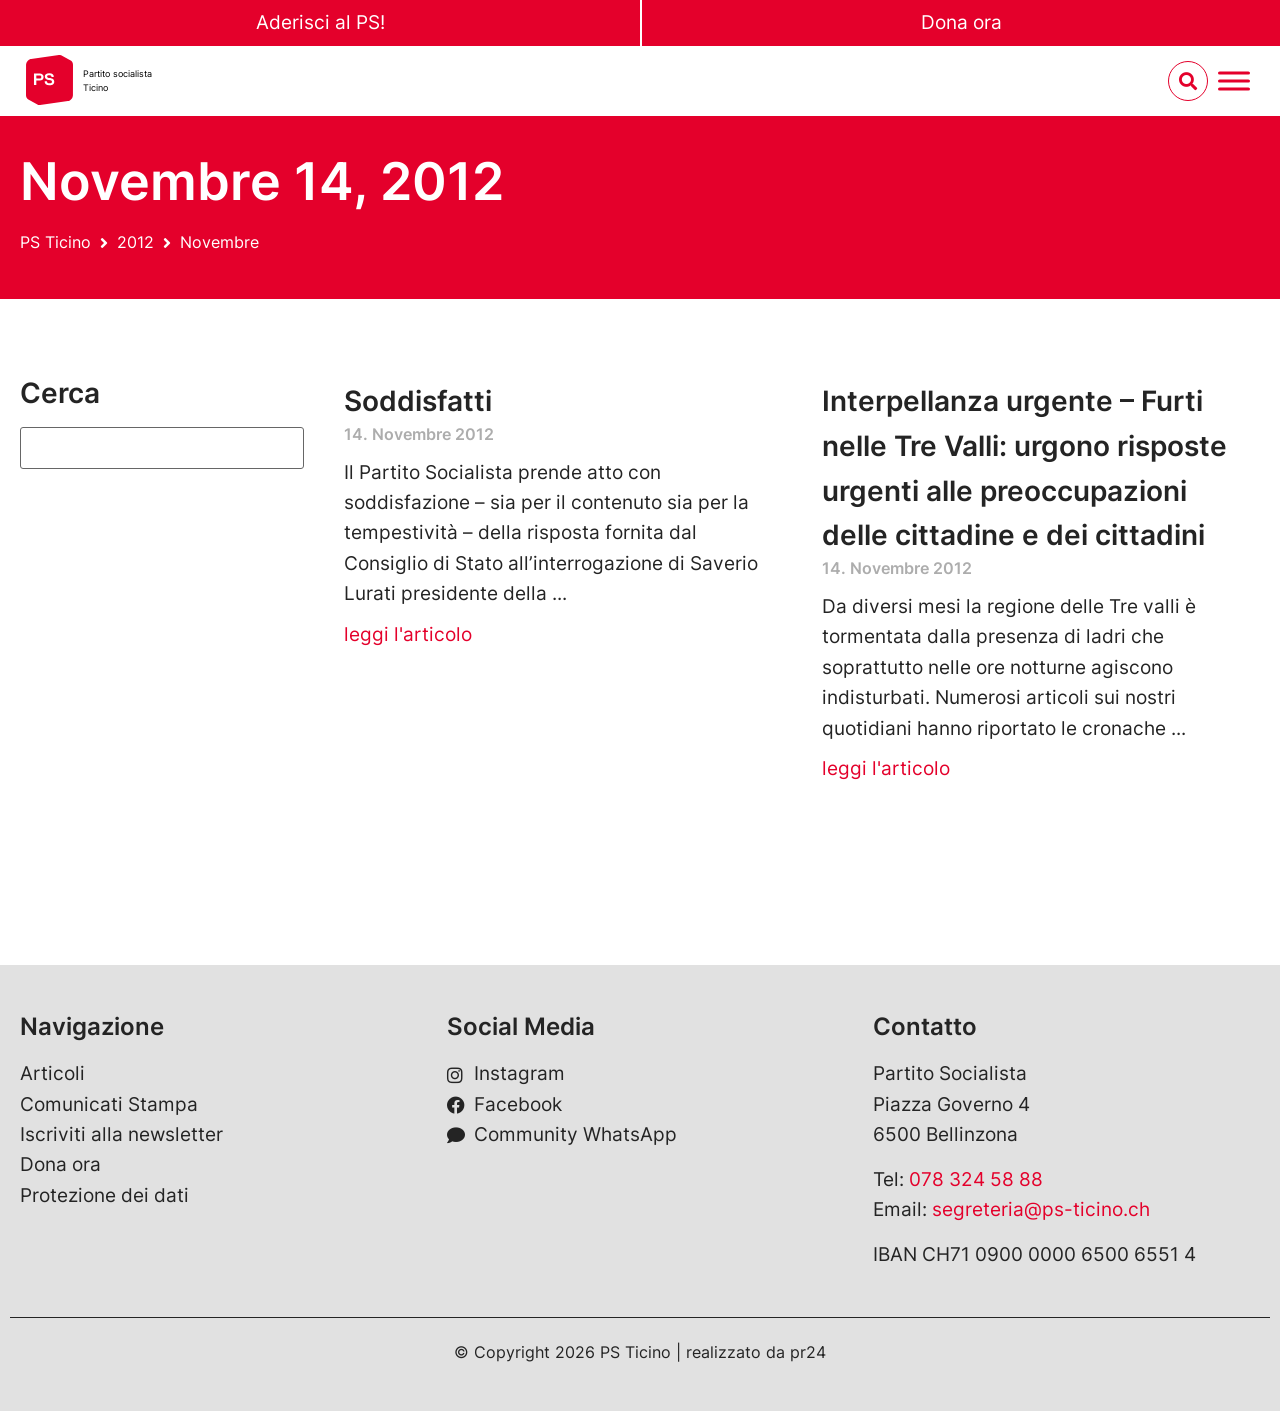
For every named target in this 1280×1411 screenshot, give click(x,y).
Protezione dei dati (104, 1195)
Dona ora (961, 22)
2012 (135, 242)
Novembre (219, 242)
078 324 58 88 (976, 1179)
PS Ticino (55, 242)
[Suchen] (162, 448)
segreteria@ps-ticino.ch (1041, 1209)
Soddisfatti (418, 401)
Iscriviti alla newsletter (121, 1134)
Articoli (52, 1073)
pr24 (808, 1352)
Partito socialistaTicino (117, 80)
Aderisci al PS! (320, 22)
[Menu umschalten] (1234, 81)
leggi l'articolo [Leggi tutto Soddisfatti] (408, 634)
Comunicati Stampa (109, 1104)
